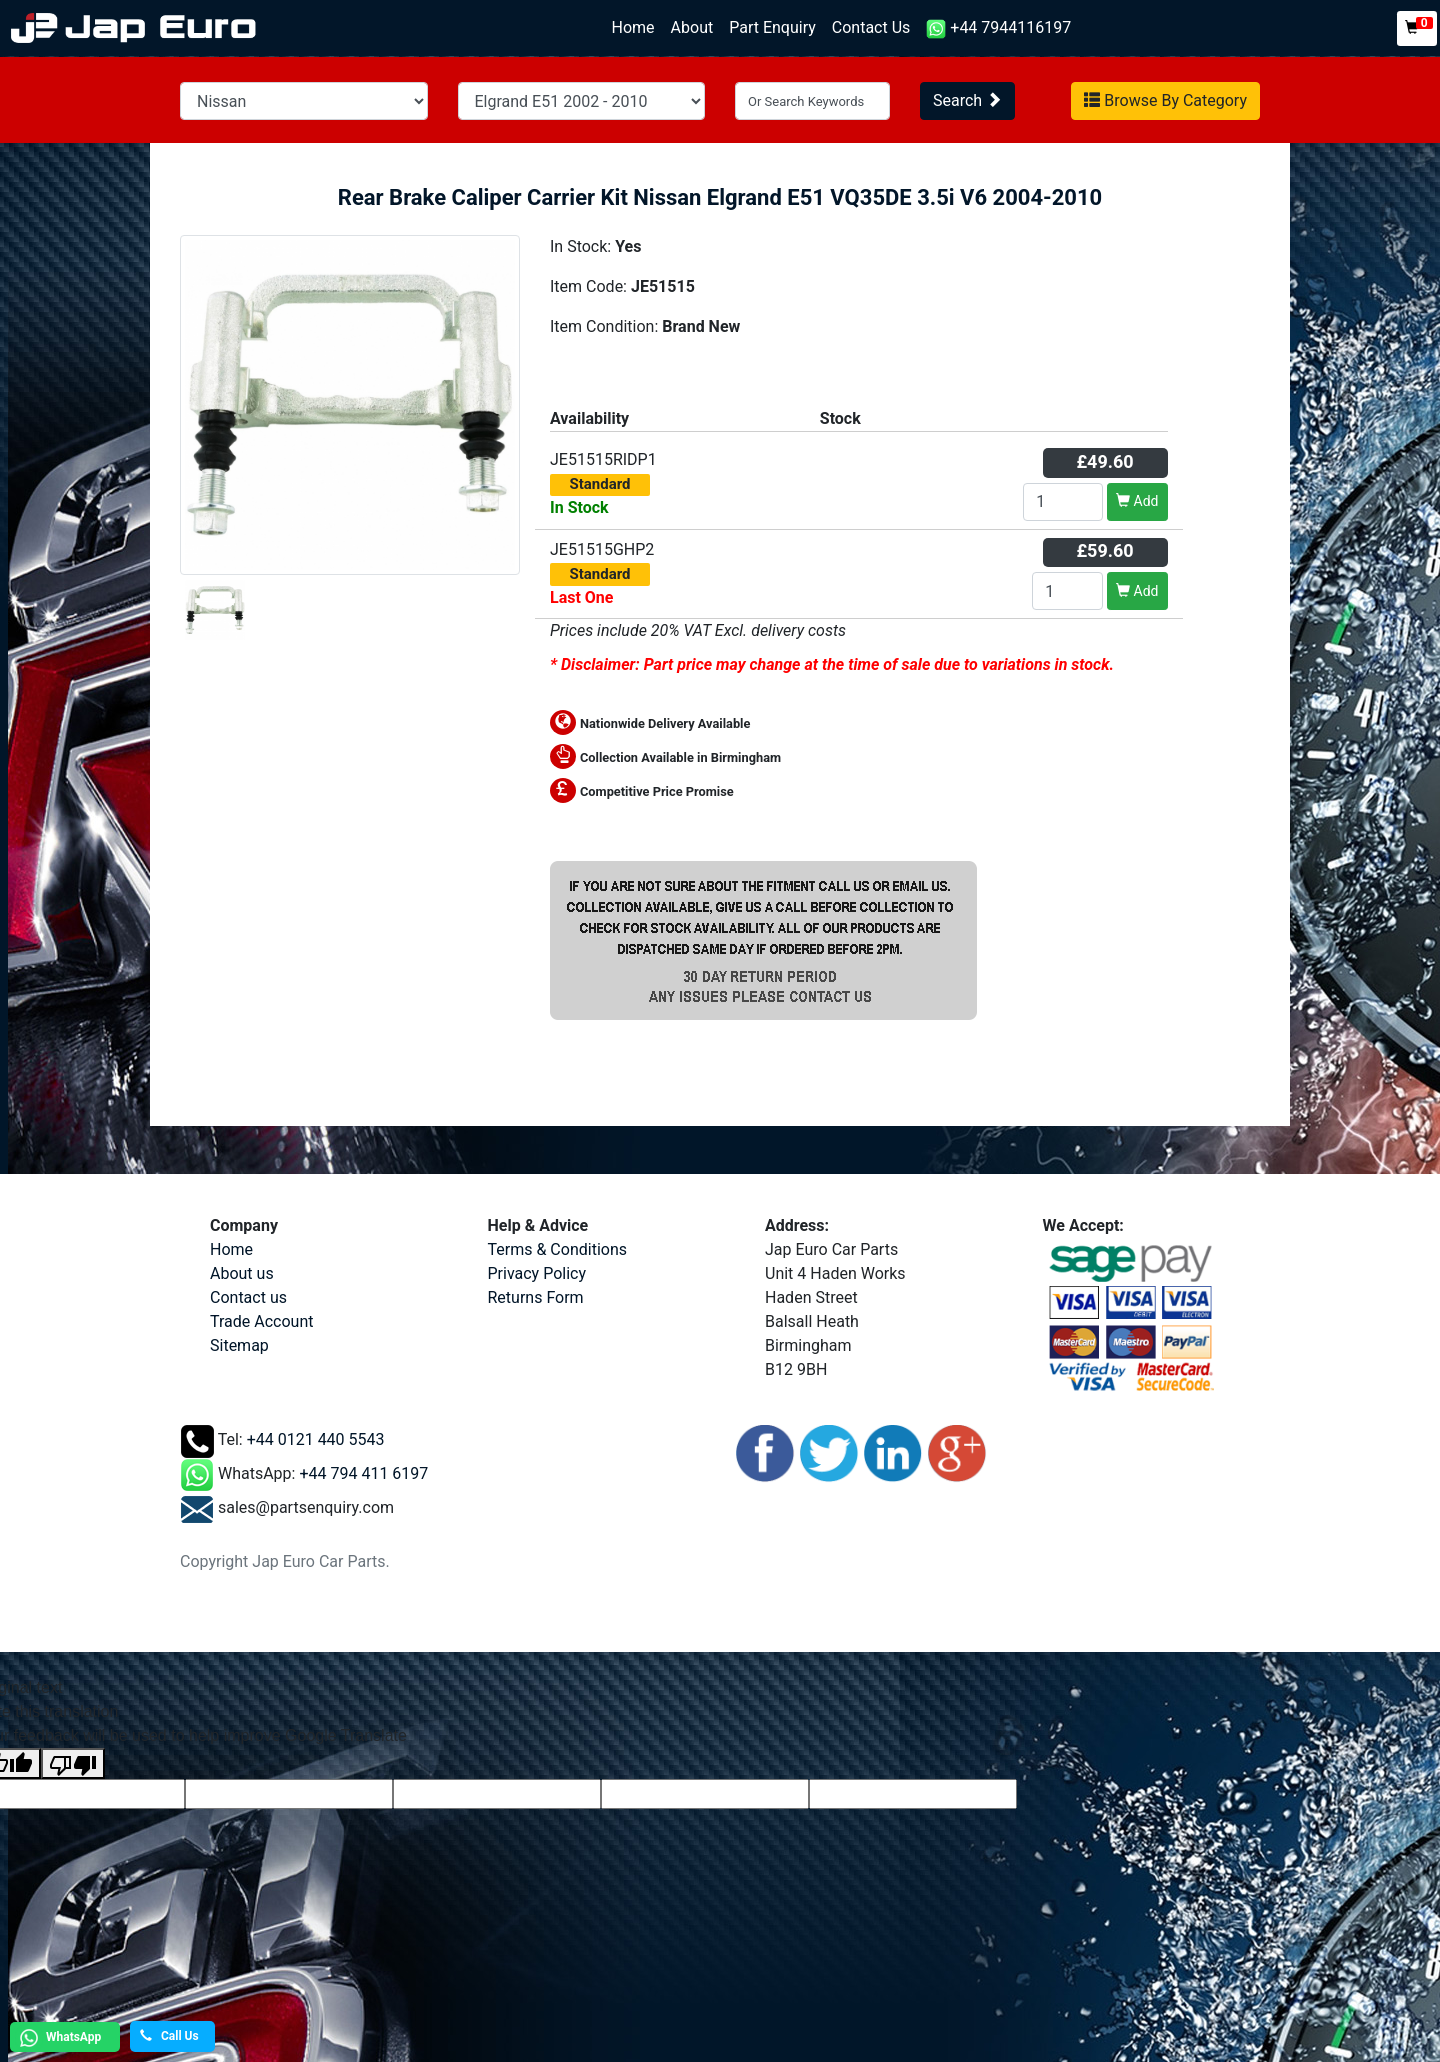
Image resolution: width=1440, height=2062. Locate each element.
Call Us (169, 2036)
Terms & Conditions (558, 1249)
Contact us (248, 1297)
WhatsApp (58, 2038)
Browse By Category (1165, 100)
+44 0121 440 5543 (316, 1439)
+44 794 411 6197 (363, 1473)
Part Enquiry (772, 27)
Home (637, 26)
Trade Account (261, 1321)
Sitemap (239, 1345)
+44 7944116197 (998, 28)
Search (967, 100)
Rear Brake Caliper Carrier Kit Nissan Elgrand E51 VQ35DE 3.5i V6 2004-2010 (720, 197)
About (692, 27)
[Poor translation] (73, 1763)
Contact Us (871, 27)
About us (242, 1273)
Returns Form (536, 1297)
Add (1137, 501)
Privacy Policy (537, 1273)
